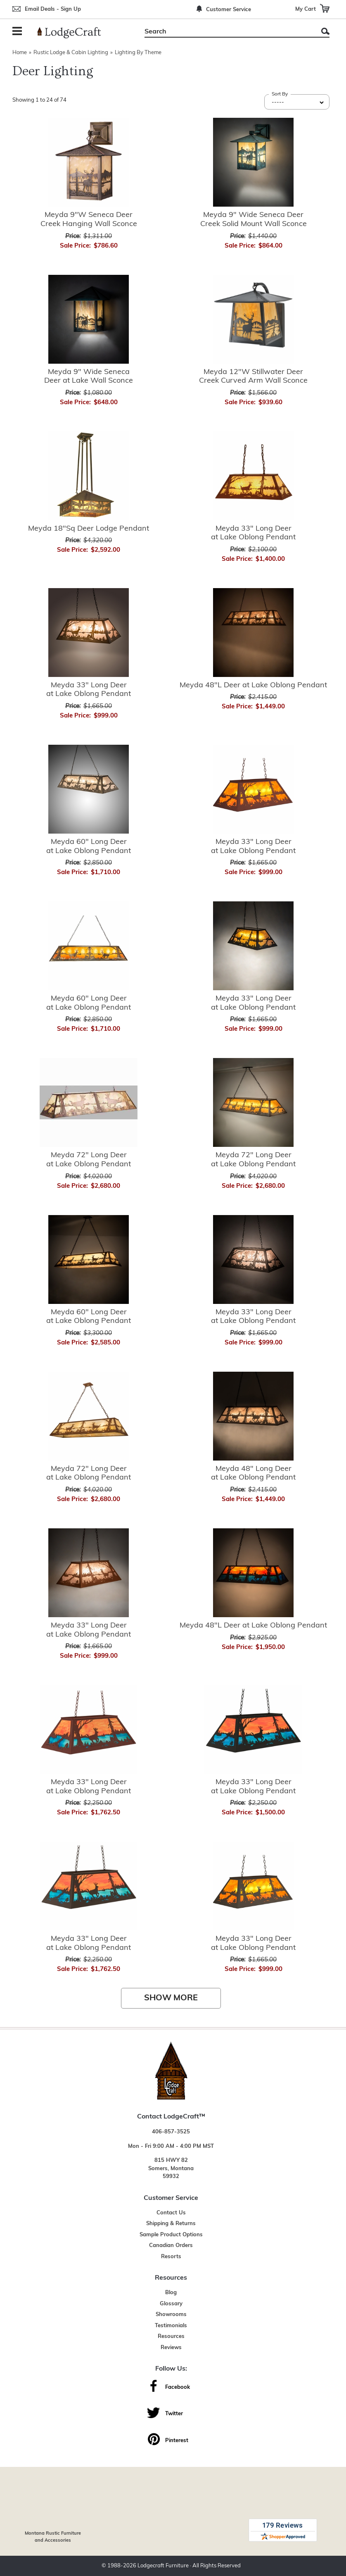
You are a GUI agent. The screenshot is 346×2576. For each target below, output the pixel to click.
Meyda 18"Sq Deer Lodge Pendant (88, 529)
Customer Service (228, 9)
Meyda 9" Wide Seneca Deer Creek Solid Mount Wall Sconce (253, 219)
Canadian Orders (171, 2245)
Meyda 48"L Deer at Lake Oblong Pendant (253, 685)
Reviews (171, 2347)
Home (19, 52)
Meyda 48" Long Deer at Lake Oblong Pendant (253, 1473)
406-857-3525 (171, 2132)
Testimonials (171, 2325)
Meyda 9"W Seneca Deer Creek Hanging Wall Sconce (88, 219)
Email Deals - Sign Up (53, 9)
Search (325, 31)
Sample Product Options (171, 2235)
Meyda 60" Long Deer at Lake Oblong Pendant (88, 846)
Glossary (171, 2304)
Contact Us (171, 2213)
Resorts (171, 2256)
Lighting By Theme (138, 52)
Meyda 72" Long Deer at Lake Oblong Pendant (88, 1159)
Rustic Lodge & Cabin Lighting (70, 52)
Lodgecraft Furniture (163, 2566)
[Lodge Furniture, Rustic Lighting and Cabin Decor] (74, 32)
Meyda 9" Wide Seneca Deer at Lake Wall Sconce (88, 376)
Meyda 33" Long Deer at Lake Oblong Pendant (253, 533)
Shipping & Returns (171, 2223)
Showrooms (171, 2314)
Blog (171, 2292)
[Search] (228, 32)
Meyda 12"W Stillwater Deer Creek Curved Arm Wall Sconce (253, 376)
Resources (171, 2336)
